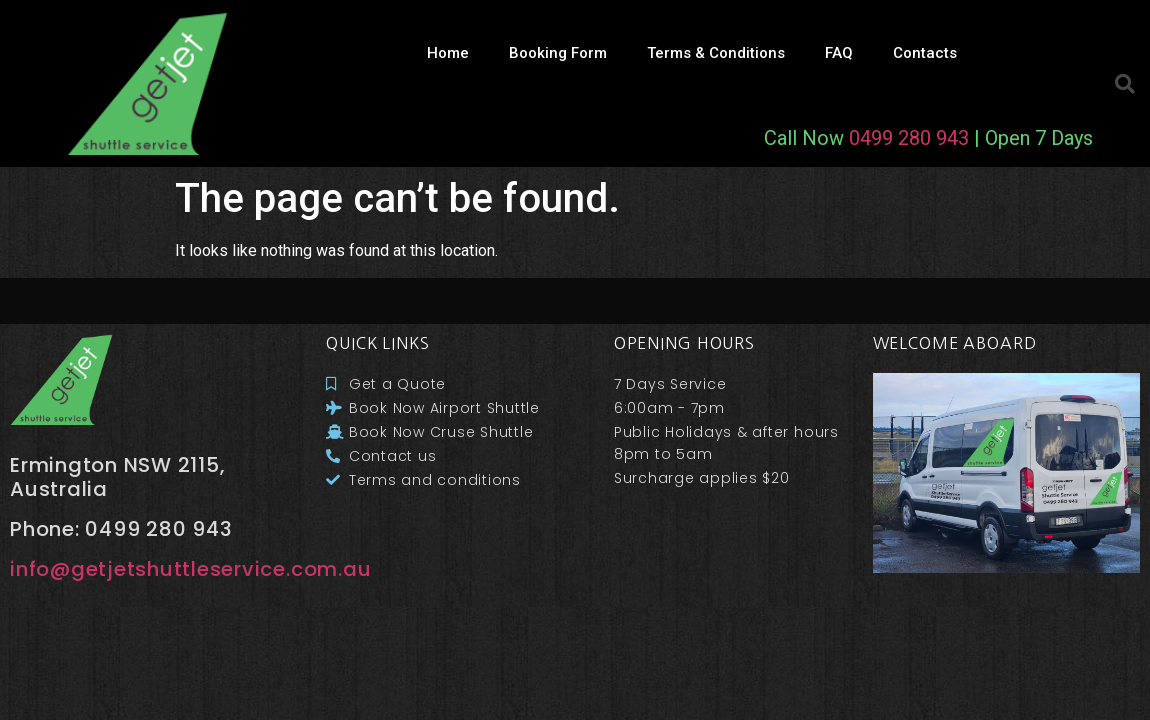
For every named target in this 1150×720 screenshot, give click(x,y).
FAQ (839, 53)
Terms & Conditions (716, 53)
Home (448, 53)
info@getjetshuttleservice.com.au (190, 569)
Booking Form (558, 53)
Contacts (925, 53)
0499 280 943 (909, 138)
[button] (1125, 84)
